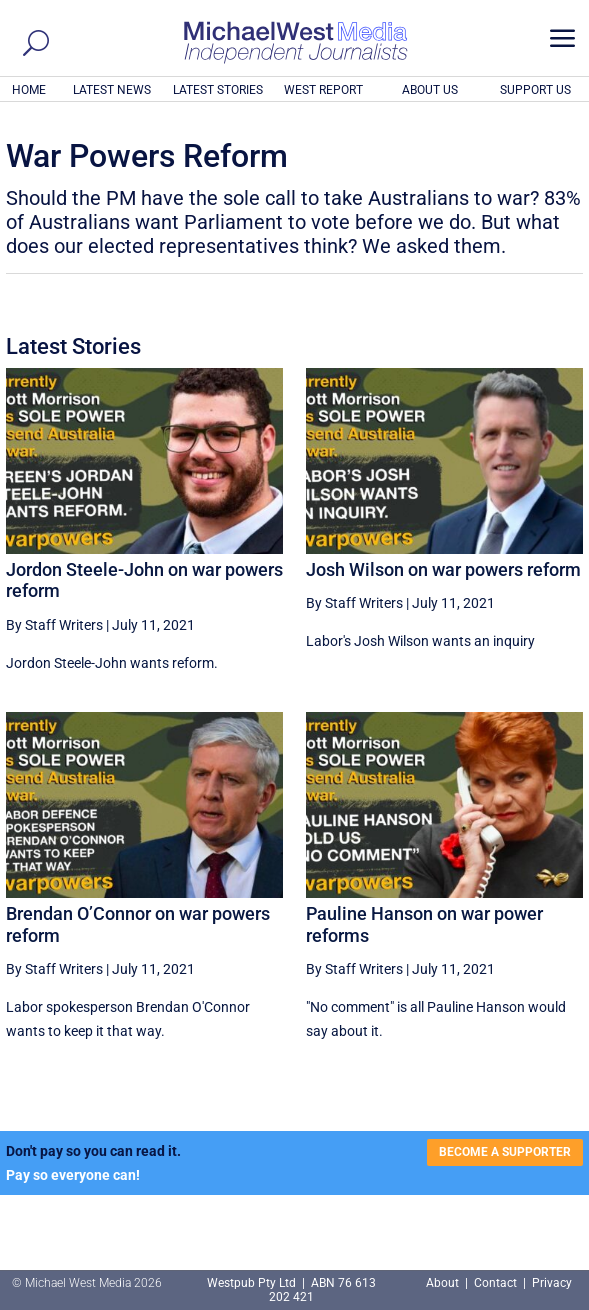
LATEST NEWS (112, 90)
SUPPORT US (535, 90)
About (444, 1283)
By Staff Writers (54, 625)
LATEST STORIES (218, 90)
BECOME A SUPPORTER (505, 1152)
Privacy (552, 1283)
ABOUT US (430, 90)
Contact (495, 1283)
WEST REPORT (323, 90)
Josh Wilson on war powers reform (443, 569)
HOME (29, 90)
